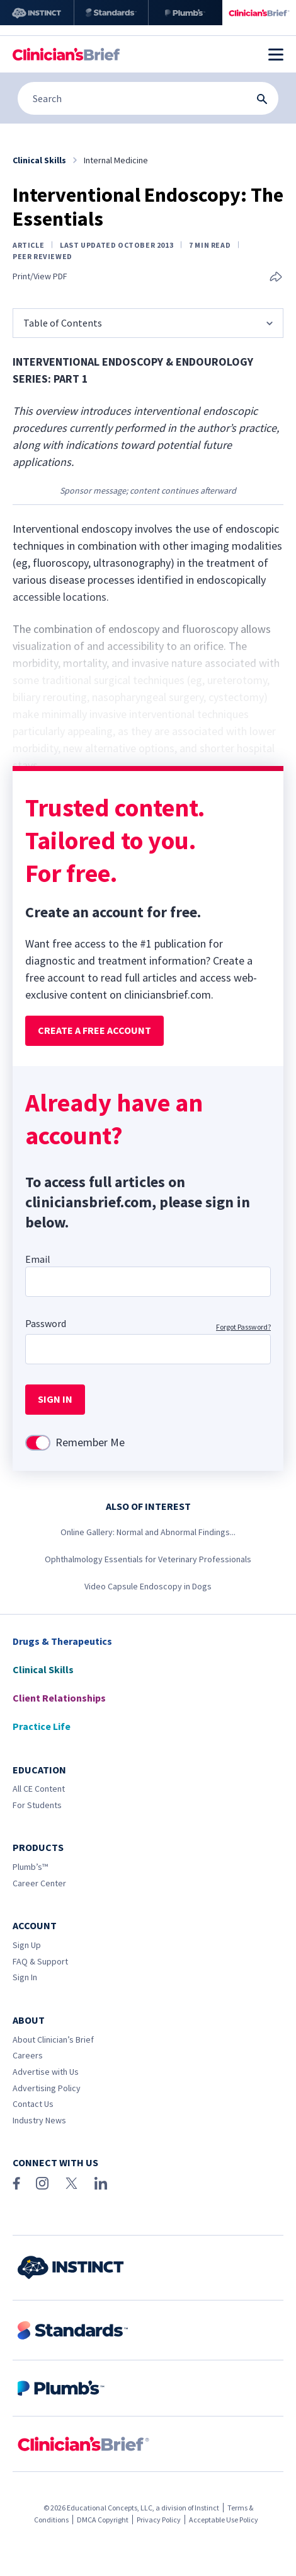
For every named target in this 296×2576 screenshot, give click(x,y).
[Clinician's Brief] (259, 12)
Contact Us (33, 2103)
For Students (37, 1805)
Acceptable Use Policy (223, 2519)
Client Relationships (59, 1697)
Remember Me (90, 1442)
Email (37, 1259)
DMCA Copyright (102, 2519)
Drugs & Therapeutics (62, 1641)
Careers (28, 2055)
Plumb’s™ (30, 1866)
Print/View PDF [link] (40, 276)
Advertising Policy (47, 2088)
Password (45, 1323)
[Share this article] (275, 278)
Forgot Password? (243, 1327)
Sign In (25, 1977)
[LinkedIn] (100, 2183)
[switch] (37, 1443)
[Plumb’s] (185, 12)
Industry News (39, 2120)
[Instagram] (42, 2183)
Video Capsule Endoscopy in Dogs (148, 1586)
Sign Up (27, 1945)
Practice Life (42, 1726)
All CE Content (39, 1788)
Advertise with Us (46, 2071)
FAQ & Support (40, 1961)
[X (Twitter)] (71, 2183)
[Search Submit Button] (262, 99)
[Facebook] (16, 2183)
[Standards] (111, 12)
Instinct (207, 2507)
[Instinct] (37, 12)
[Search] (148, 98)
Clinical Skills (43, 1669)
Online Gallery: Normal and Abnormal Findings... (148, 1532)
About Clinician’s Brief (53, 2039)
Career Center (39, 1883)
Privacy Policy (159, 2519)
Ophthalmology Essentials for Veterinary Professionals (148, 1559)
